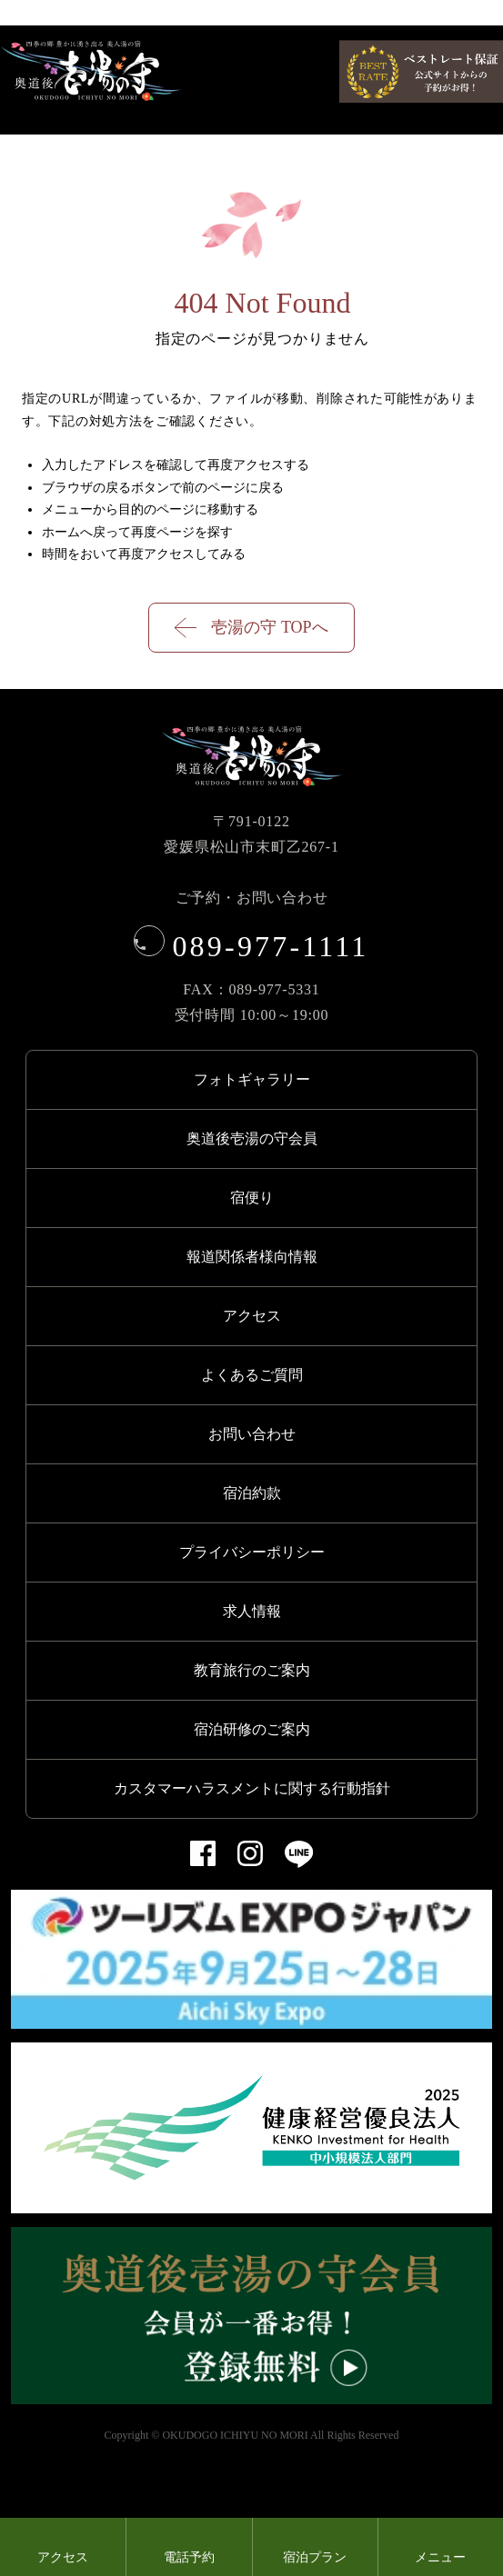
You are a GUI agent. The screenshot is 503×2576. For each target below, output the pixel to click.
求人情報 (252, 1611)
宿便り (252, 1197)
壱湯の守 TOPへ (251, 627)
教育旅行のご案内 (252, 1670)
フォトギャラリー (252, 1079)
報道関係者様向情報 (251, 1256)
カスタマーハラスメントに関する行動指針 (252, 1788)
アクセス (252, 1315)
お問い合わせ (252, 1434)
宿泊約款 (252, 1493)
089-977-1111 (252, 946)
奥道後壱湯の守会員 (251, 1138)
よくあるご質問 (252, 1375)
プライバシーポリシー (252, 1552)
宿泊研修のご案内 (252, 1729)
